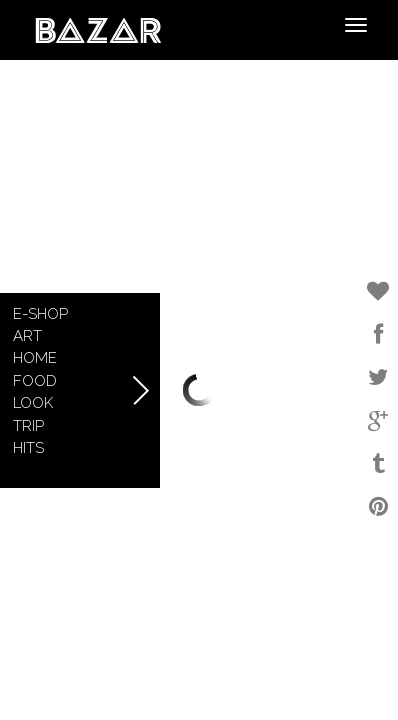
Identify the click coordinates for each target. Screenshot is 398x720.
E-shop (40, 314)
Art (27, 336)
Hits (28, 448)
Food (35, 381)
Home (35, 358)
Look (33, 403)
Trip (28, 426)
